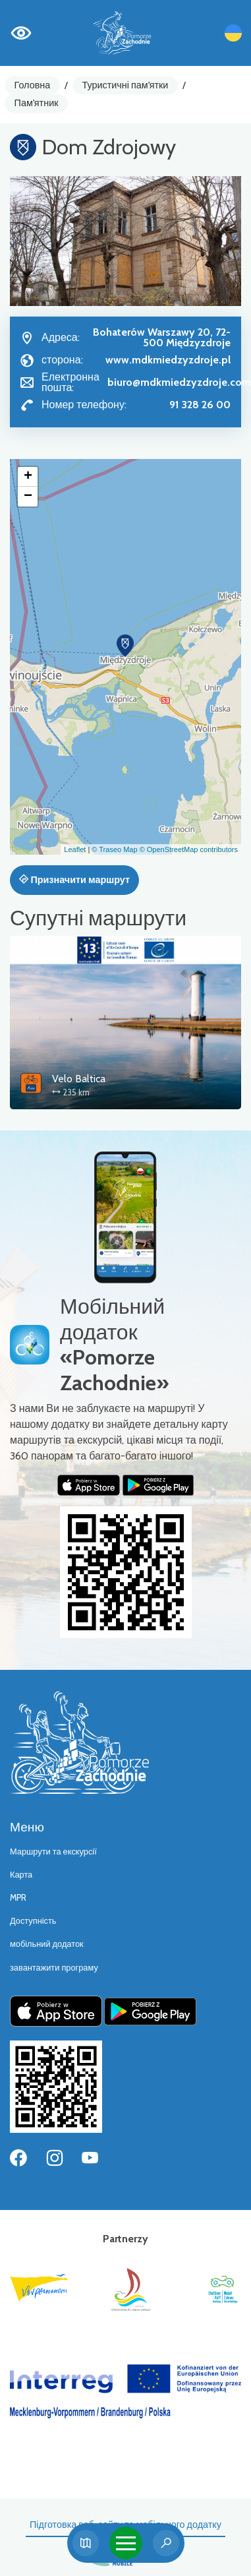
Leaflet (75, 849)
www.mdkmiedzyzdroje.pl (168, 359)
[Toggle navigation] (126, 2543)
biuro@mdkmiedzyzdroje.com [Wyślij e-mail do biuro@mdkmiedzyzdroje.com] (179, 382)
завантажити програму (54, 1968)
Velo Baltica (78, 1078)
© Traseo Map (114, 849)
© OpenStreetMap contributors (189, 849)
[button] (125, 645)
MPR (18, 1898)
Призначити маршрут (74, 880)
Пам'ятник (36, 103)
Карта (21, 1875)
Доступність (33, 1921)
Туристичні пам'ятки (125, 85)
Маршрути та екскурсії (53, 1851)
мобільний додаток (47, 1944)
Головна (32, 85)
